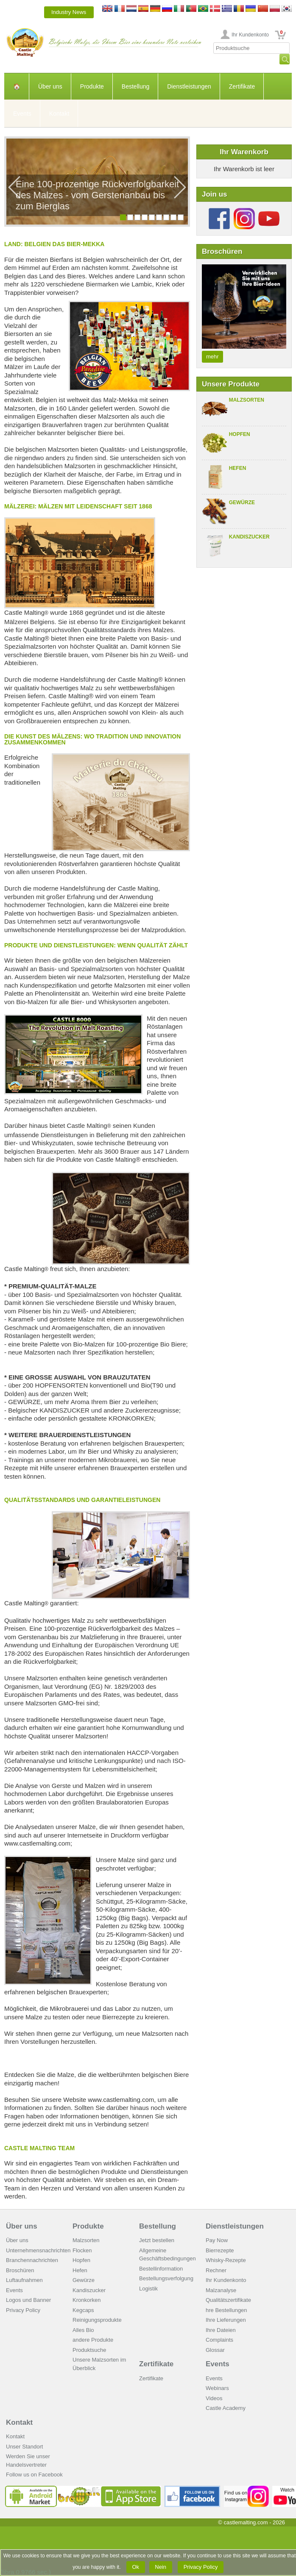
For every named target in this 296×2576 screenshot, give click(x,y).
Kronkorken (87, 2300)
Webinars (217, 2388)
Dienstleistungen (189, 86)
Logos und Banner (28, 2300)
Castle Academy (226, 2408)
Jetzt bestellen (156, 2240)
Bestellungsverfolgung (166, 2278)
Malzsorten (246, 400)
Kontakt (59, 113)
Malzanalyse (221, 2290)
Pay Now (217, 2240)
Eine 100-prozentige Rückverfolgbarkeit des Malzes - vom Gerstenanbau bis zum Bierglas (97, 195)
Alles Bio (83, 2330)
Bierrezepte (220, 2250)
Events (22, 113)
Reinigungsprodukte (97, 2320)
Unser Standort (24, 2446)
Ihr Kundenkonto (250, 35)
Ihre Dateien (221, 2330)
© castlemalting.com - (251, 2522)
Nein (161, 2567)
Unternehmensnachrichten (38, 2250)
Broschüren (20, 2270)
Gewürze (242, 502)
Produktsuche (89, 2350)
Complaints (219, 2340)
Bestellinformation (161, 2268)
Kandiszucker (249, 537)
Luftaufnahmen (24, 2280)
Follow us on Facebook (34, 2474)
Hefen (237, 468)
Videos (214, 2398)
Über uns (50, 86)
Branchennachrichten (32, 2260)
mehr (212, 356)
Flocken (82, 2250)
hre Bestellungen (226, 2310)
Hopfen (239, 434)
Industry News (68, 12)
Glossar (215, 2350)
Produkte (92, 86)
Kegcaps (83, 2310)
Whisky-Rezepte (226, 2260)
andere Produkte (93, 2340)
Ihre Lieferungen (226, 2320)
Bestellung (135, 86)
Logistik (148, 2288)
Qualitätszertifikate (228, 2300)
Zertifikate (242, 86)
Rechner (216, 2270)
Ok (136, 2567)
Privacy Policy (23, 2310)
